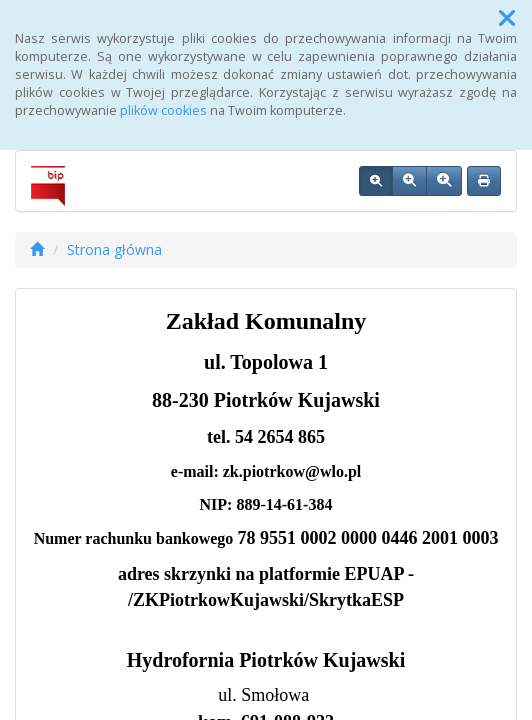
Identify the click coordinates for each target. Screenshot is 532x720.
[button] (507, 18)
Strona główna (114, 249)
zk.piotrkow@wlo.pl (292, 471)
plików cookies (163, 110)
